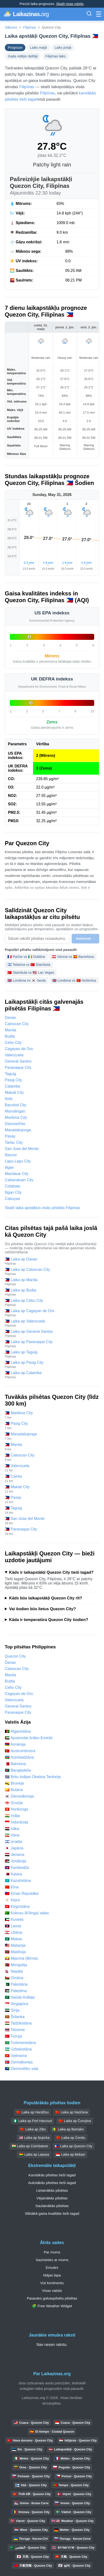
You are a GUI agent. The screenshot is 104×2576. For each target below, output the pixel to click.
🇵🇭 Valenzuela (50, 1468)
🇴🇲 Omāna (14, 1978)
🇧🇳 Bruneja (14, 1783)
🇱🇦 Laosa (13, 1926)
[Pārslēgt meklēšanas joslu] (89, 14)
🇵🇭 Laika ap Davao (50, 1261)
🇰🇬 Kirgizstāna (17, 1906)
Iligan (9, 1167)
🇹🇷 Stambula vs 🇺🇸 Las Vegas (30, 972)
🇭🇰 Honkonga (16, 1809)
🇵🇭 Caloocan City (50, 1457)
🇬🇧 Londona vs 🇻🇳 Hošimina (74, 980)
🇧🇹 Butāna (14, 1790)
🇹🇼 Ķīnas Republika (22, 1893)
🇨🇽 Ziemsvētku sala (21, 2069)
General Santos (18, 1061)
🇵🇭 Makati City (50, 1489)
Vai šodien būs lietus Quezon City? (42, 1609)
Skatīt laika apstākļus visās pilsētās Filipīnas (42, 1208)
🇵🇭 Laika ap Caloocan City (50, 1271)
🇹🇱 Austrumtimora (20, 1751)
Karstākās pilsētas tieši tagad (52, 2175)
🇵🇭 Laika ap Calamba (50, 1375)
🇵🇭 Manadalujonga (50, 1436)
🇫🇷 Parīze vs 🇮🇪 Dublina (26, 957)
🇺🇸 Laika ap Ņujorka (34, 2138)
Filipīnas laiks (55, 56)
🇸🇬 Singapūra (16, 2004)
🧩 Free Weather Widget (52, 2306)
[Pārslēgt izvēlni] (99, 14)
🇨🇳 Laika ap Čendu (70, 2138)
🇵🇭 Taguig (50, 1510)
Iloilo (9, 1099)
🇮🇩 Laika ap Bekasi (70, 2154)
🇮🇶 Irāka (12, 1829)
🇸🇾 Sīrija (12, 2010)
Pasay (10, 1136)
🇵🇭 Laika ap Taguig (50, 1354)
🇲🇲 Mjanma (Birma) (21, 1958)
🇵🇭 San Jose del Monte (50, 1521)
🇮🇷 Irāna (12, 1835)
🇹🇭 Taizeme (15, 2030)
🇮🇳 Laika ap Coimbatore (30, 2146)
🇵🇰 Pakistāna (16, 1984)
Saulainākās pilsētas (52, 2206)
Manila (10, 1030)
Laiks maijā (38, 47)
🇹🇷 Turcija (13, 2036)
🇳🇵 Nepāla (14, 1971)
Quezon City (15, 1656)
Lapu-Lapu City (18, 1161)
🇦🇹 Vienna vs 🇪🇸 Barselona (73, 957)
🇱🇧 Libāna (13, 1932)
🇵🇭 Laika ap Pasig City (50, 1364)
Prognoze (15, 47)
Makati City (14, 1092)
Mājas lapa (52, 2275)
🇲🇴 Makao (13, 1939)
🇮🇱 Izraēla (13, 1842)
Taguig (10, 1074)
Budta (10, 1036)
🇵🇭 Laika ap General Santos (50, 1333)
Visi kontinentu (52, 2283)
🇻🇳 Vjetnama (16, 2056)
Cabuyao (12, 1199)
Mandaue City (17, 1174)
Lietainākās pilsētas (52, 2190)
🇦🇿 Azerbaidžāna (19, 1757)
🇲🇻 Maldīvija (15, 1952)
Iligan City (13, 1192)
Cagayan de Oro (19, 1049)
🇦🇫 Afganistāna (18, 1731)
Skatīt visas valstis (69, 4)
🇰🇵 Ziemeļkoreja (19, 2062)
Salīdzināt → (85, 938)
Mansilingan (15, 1111)
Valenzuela (14, 1055)
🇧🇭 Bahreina (15, 1764)
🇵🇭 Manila (50, 1447)
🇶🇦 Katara (13, 1874)
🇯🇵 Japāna (14, 1848)
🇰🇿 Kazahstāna (18, 1880)
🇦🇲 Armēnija (15, 1744)
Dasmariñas (15, 1124)
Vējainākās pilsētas (52, 2198)
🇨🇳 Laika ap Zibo (33, 2129)
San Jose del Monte (22, 1149)
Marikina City (16, 1117)
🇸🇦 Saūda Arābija (20, 1997)
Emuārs (52, 2267)
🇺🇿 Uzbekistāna (18, 2049)
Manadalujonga (18, 1130)
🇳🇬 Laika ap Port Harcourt (32, 2121)
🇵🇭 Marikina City (50, 1415)
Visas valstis (52, 2290)
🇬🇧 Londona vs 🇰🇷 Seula (26, 980)
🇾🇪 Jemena (14, 1855)
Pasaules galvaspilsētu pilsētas (52, 2298)
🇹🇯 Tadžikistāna (18, 2023)
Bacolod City (15, 1105)
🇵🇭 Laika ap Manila (50, 1282)
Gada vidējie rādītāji (23, 56)
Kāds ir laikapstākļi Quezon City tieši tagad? (51, 1572)
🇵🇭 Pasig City (50, 1425)
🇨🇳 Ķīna (11, 1887)
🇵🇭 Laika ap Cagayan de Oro (50, 1313)
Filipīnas (29, 27)
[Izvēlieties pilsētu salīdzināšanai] (37, 938)
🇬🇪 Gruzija (14, 1803)
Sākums (11, 27)
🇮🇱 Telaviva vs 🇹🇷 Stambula (28, 965)
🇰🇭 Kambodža (17, 1868)
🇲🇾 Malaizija (15, 1945)
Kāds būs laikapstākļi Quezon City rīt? (45, 1598)
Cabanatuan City (19, 1180)
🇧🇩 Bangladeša (18, 1770)
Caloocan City (17, 1024)
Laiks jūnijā (63, 47)
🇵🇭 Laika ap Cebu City (50, 1302)
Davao (10, 1018)
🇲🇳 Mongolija (16, 1965)
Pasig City (13, 1080)
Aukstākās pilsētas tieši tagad (52, 2183)
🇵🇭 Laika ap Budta (50, 1292)
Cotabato (12, 1186)
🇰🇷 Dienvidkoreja (19, 1796)
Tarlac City (14, 1142)
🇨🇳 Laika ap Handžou (32, 2112)
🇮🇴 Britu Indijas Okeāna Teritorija (33, 1777)
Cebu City (13, 1042)
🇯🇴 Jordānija (15, 1861)
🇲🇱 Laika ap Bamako (68, 2129)
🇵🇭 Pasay (50, 1499)
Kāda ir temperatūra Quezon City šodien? (48, 1619)
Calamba (12, 1086)
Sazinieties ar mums (52, 2260)
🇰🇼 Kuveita (14, 1919)
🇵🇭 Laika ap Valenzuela (50, 1323)
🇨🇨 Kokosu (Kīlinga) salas (27, 1913)
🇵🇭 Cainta (50, 1478)
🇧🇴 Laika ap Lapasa (34, 2154)
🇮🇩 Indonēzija (16, 1822)
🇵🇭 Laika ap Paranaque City (50, 1344)
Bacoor (11, 1155)
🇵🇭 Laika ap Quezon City (73, 2146)
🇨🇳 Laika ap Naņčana (71, 2112)
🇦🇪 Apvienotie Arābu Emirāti (28, 1738)
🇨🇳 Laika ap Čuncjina (75, 2121)
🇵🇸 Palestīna (16, 1991)
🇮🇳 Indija (12, 1816)
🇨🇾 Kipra (12, 1900)
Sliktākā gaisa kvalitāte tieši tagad (52, 2213)
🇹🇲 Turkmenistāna (20, 2043)
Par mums (52, 2252)
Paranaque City (18, 1067)
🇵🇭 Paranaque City (50, 1531)
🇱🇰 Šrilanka (14, 2017)
